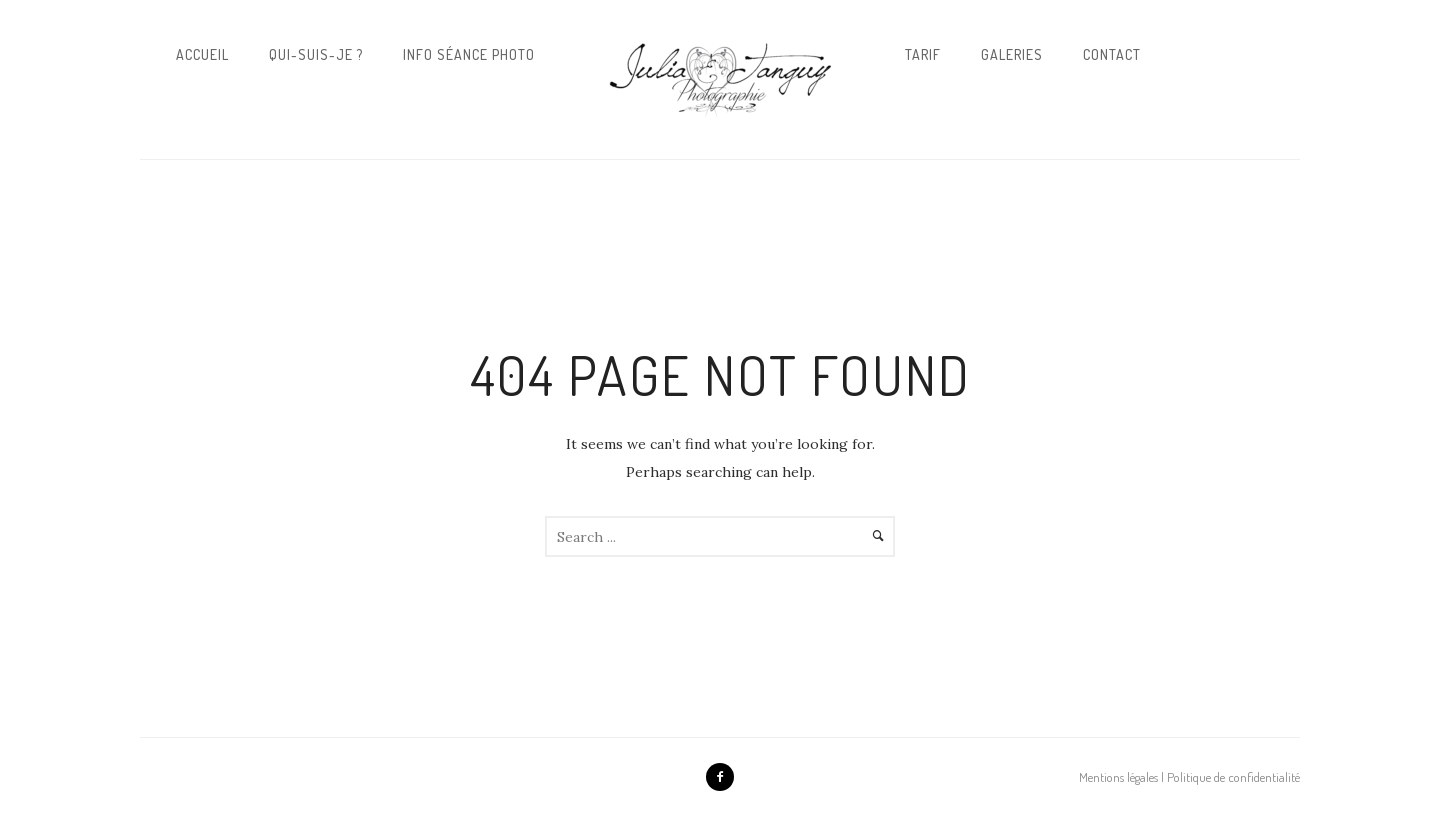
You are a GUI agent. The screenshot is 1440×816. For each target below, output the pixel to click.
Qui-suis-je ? (316, 54)
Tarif (923, 54)
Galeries (1012, 54)
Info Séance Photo (469, 54)
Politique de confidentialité (1233, 777)
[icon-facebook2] (720, 777)
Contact (1112, 54)
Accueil (202, 54)
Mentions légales (1118, 777)
